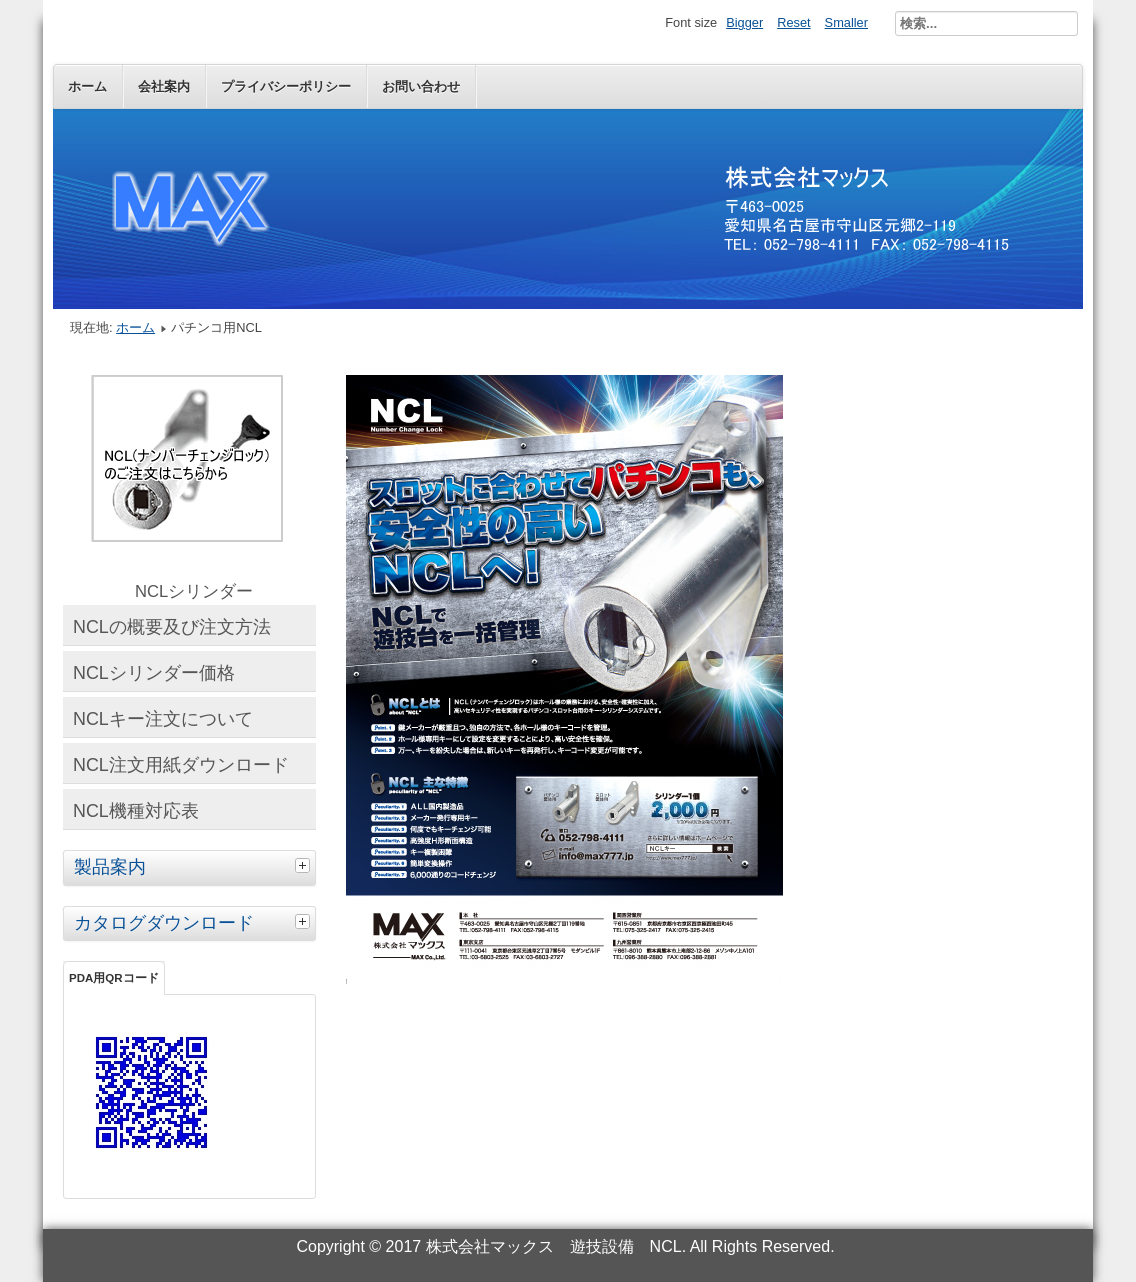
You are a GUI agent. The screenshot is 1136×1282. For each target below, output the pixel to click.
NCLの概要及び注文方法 (172, 627)
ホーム (87, 86)
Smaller (846, 22)
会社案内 (164, 86)
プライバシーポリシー (286, 86)
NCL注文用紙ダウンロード (181, 765)
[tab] (305, 865)
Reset (793, 22)
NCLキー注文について (163, 719)
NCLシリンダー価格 (154, 673)
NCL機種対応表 (136, 811)
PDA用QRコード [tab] (114, 978)
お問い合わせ (421, 86)
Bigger (744, 22)
